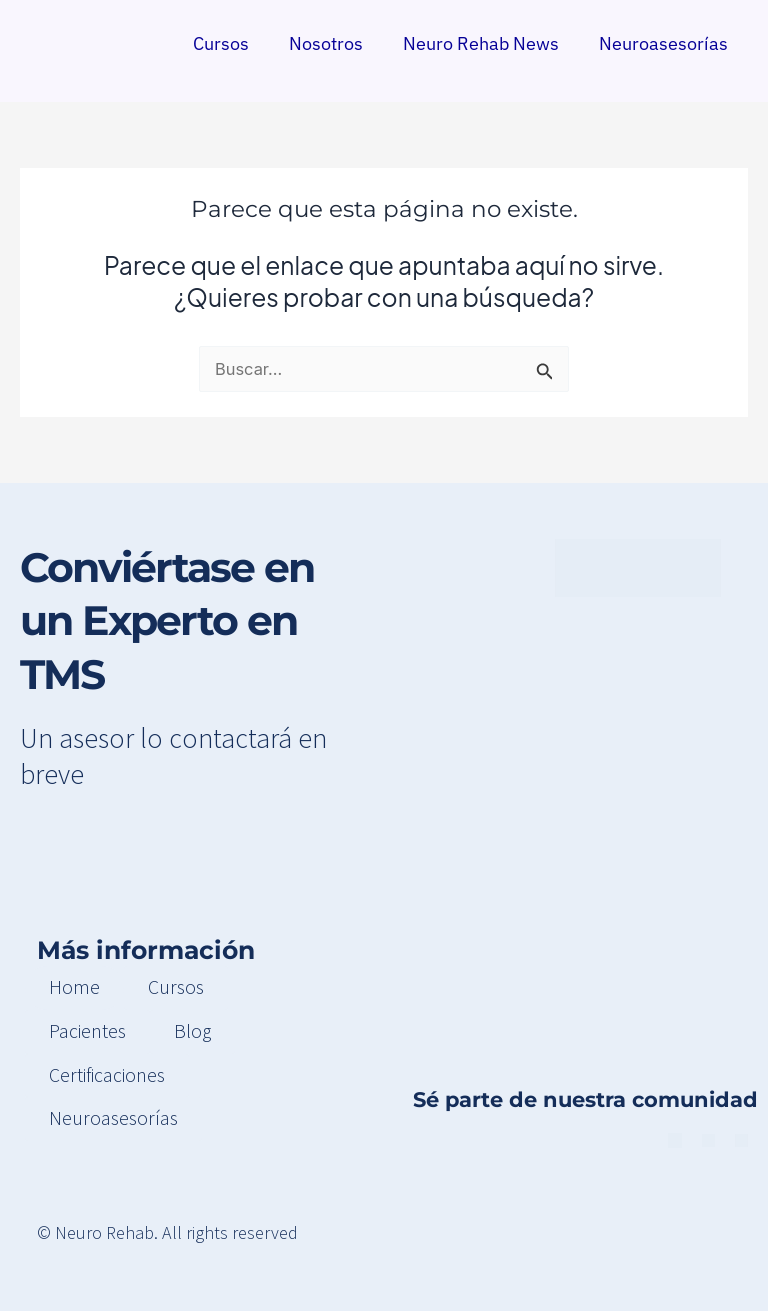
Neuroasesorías (663, 43)
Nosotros (326, 43)
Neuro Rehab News (481, 43)
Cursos (221, 43)
